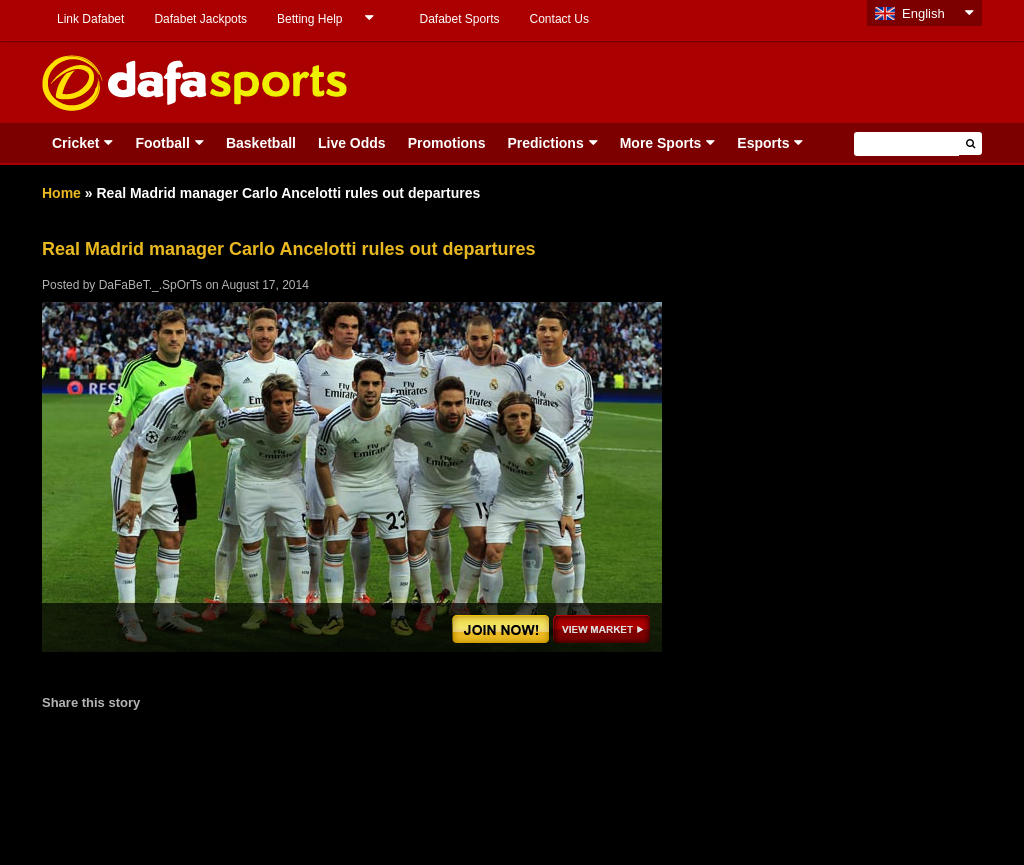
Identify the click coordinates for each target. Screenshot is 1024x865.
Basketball (261, 143)
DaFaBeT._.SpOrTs (150, 285)
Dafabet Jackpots (200, 19)
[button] (970, 143)
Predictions (545, 143)
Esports (763, 143)
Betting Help (309, 19)
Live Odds (352, 143)
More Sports (661, 143)
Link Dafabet (90, 19)
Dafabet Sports (459, 19)
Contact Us (559, 19)
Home (61, 193)
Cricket (75, 143)
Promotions (447, 143)
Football (162, 143)
